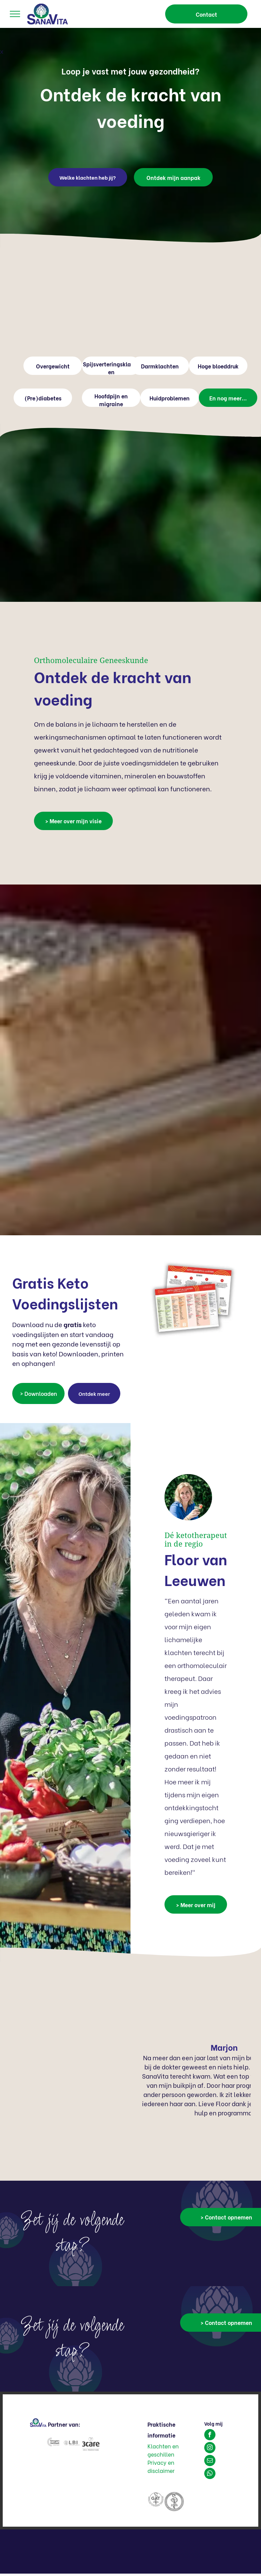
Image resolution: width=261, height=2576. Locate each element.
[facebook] (209, 2435)
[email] (209, 2461)
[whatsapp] (209, 2474)
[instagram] (209, 2448)
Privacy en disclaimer (161, 2466)
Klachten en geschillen (163, 2450)
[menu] (15, 14)
